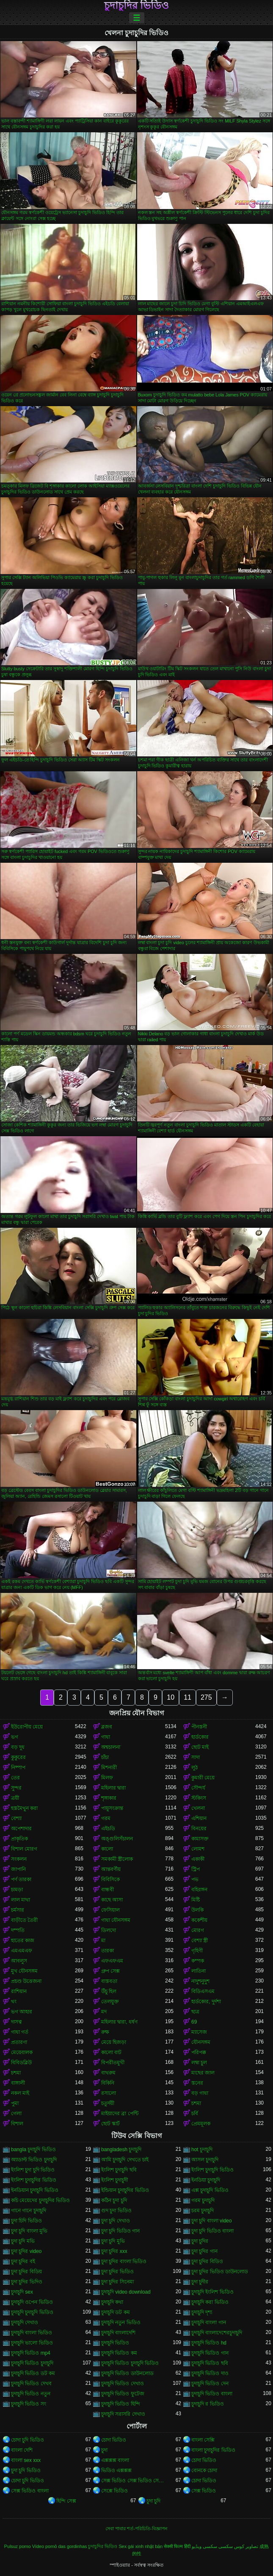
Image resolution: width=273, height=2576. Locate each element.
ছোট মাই (200, 1747)
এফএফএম (112, 1961)
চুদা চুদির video (26, 2251)
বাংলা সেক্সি (203, 2440)
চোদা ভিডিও (113, 2440)
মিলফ (107, 1778)
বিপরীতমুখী (112, 2063)
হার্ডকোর (200, 1737)
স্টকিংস (198, 1798)
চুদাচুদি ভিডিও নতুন (30, 2394)
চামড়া (17, 1890)
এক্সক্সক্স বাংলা (115, 2460)
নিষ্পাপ (18, 1767)
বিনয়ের (199, 1829)
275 (206, 1697)
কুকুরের (18, 1757)
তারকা (107, 1951)
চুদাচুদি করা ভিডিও (210, 2302)
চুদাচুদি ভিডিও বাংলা (211, 2394)
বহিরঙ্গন (199, 1890)
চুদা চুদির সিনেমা (117, 2282)
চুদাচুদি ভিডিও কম (119, 2353)
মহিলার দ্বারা (113, 1788)
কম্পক (197, 1961)
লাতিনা (198, 1971)
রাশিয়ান (19, 1991)
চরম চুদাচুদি (202, 2211)
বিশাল (17, 2124)
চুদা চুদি (153, 2501)
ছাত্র (195, 2012)
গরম (105, 1818)
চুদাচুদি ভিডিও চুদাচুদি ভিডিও (130, 2363)
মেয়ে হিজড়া (113, 2042)
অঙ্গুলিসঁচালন (117, 1839)
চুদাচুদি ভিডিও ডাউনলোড (127, 2373)
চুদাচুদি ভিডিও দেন (210, 2383)
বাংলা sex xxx (26, 2460)
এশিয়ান (199, 1818)
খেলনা (198, 1808)
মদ (104, 2012)
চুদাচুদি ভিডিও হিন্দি (120, 2404)
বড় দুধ (18, 1747)
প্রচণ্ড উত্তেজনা (26, 1981)
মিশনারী (109, 1767)
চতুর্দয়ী (107, 2103)
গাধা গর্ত (19, 2032)
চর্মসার (17, 1910)
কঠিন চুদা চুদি (114, 2200)
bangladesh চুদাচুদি (121, 2149)
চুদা (104, 2450)
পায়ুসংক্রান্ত (112, 1808)
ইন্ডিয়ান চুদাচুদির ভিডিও (125, 2190)
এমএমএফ (21, 1951)
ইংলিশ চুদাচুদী (114, 2180)
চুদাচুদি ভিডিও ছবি (209, 2363)
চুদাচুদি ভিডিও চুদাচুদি (32, 2363)
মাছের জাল (203, 2073)
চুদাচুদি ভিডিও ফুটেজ (122, 2394)
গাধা (105, 1737)
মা (103, 1940)
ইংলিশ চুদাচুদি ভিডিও (212, 2170)
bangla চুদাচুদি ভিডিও (33, 2149)
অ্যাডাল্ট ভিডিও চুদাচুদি (34, 2160)
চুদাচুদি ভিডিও (115, 2343)
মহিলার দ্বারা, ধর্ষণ (119, 2022)
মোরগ (197, 1930)
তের (15, 1778)
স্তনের (197, 2083)
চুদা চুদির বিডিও (207, 2261)
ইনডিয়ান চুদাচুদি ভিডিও (34, 2190)
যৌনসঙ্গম (200, 2042)
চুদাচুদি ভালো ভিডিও (32, 2343)
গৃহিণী (197, 1951)
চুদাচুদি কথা (112, 2302)
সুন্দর (16, 1788)
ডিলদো (108, 1930)
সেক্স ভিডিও (203, 2491)
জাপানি (18, 1869)
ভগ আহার (21, 2012)
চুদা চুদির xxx (114, 2251)
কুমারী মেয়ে (203, 1778)
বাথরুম (108, 2073)
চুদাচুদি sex (22, 2292)
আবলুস (19, 1961)
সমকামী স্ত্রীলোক (117, 1859)
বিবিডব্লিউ (21, 2063)
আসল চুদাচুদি (204, 2160)
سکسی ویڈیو (204, 2546)
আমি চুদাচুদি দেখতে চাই (125, 2160)
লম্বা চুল (199, 2063)
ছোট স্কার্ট (110, 2124)
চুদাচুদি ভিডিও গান (210, 2353)
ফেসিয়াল (110, 1910)
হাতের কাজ (22, 1940)
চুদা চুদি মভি (23, 2241)
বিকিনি (107, 2083)
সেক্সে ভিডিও (114, 2491)
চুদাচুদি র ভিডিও (207, 2404)
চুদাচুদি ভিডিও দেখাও (122, 2383)
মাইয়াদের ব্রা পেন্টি (119, 2113)
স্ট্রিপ (195, 1869)
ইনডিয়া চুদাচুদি (205, 2180)
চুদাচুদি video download (126, 2292)
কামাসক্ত (200, 1839)
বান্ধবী (107, 1890)
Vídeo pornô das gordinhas (59, 2546)
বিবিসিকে (110, 1879)
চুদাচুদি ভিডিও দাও (210, 2373)
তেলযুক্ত (110, 2001)
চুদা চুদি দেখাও (115, 2221)
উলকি (197, 1910)
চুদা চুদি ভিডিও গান (120, 2231)
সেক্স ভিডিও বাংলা (30, 2491)
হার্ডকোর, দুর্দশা (206, 2001)
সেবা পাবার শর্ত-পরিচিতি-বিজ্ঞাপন (136, 2528)
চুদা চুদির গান (204, 2251)
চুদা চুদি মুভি (113, 2241)
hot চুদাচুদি (201, 2149)
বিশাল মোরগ (24, 1849)
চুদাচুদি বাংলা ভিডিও (31, 2333)
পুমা (15, 2103)
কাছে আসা (112, 1900)
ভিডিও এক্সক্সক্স (116, 2470)
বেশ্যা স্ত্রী (199, 1940)
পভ (195, 1879)
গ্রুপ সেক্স (110, 1971)
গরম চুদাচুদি (203, 2200)
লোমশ (197, 1849)
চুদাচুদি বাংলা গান (208, 2322)
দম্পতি (18, 1930)
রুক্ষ (105, 2032)
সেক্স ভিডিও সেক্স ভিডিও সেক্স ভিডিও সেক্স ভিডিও (133, 2481)
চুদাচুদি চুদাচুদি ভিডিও (32, 2312)
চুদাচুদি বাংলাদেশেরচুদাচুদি (216, 2333)
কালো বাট (111, 2052)
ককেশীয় (199, 1920)
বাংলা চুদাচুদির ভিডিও (213, 2450)
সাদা (195, 1757)
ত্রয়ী (15, 1798)
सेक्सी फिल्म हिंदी (177, 2546)
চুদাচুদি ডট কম (115, 2312)
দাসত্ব (16, 2022)
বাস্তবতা (109, 1981)
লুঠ (194, 1767)
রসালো (108, 2093)
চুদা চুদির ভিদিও (26, 2282)
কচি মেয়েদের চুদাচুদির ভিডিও (40, 2200)
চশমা (16, 2073)
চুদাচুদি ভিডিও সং (28, 2404)
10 (170, 1697)
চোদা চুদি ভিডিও (27, 2440)
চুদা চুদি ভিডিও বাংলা (212, 2231)
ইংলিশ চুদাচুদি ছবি (119, 2170)
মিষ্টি (195, 1900)
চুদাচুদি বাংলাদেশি (118, 2333)
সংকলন (19, 1859)
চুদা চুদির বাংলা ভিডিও (123, 2261)
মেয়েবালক (22, 2052)
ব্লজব (106, 1727)
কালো (107, 1849)
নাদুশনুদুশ (200, 1981)
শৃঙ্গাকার (108, 1798)
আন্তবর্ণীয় (111, 1869)
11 (187, 1697)
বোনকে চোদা (204, 2470)
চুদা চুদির (199, 2241)
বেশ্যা (16, 1818)
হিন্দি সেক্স (66, 2501)
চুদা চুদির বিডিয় (26, 2272)
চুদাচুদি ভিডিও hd (208, 2343)
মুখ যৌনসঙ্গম (24, 1971)
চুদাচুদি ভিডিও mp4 (30, 2353)
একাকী (197, 1859)
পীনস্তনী (199, 1727)
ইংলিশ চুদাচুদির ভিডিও (33, 2180)
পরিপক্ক (198, 2052)
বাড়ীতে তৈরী (24, 1920)
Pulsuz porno (17, 2546)
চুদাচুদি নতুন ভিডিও (121, 2322)
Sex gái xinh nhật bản (141, 2546)
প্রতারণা (19, 2042)
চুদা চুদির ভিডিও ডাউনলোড (219, 2272)
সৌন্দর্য (198, 1788)
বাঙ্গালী (18, 2083)
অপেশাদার (21, 1829)
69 (194, 2022)
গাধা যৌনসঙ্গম (115, 1920)
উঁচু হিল (108, 1991)
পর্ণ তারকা (21, 1879)
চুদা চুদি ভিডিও (26, 2470)
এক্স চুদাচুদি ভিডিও (210, 2190)
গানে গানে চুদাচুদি (28, 2211)
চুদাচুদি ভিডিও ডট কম (33, 2373)
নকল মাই (20, 2093)
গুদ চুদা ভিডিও (116, 2211)
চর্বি (194, 2113)
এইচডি (108, 1829)
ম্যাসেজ (199, 2032)
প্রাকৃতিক (19, 1839)
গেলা (16, 2113)
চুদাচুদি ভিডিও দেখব (31, 2383)
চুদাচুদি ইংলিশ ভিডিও (212, 2292)
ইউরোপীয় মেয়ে (27, 1727)
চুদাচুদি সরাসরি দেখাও (123, 2414)
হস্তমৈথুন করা (24, 1808)
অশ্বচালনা (110, 1747)
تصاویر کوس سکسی (238, 2546)
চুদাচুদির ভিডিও (136, 5)
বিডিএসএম (203, 1991)
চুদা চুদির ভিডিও (117, 2272)
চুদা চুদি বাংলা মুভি (29, 2231)
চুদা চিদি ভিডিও (26, 2221)
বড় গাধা (199, 2093)
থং (14, 2001)
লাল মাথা (20, 1900)
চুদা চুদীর (199, 2282)
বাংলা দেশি (22, 2450)
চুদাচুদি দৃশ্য (201, 2312)
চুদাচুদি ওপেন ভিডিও (32, 2302)
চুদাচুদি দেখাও (24, 2322)
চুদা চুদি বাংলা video (211, 2221)
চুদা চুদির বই (23, 2261)
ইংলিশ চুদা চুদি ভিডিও (33, 2170)
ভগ (14, 1737)
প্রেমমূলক (200, 2124)
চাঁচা (105, 1757)
